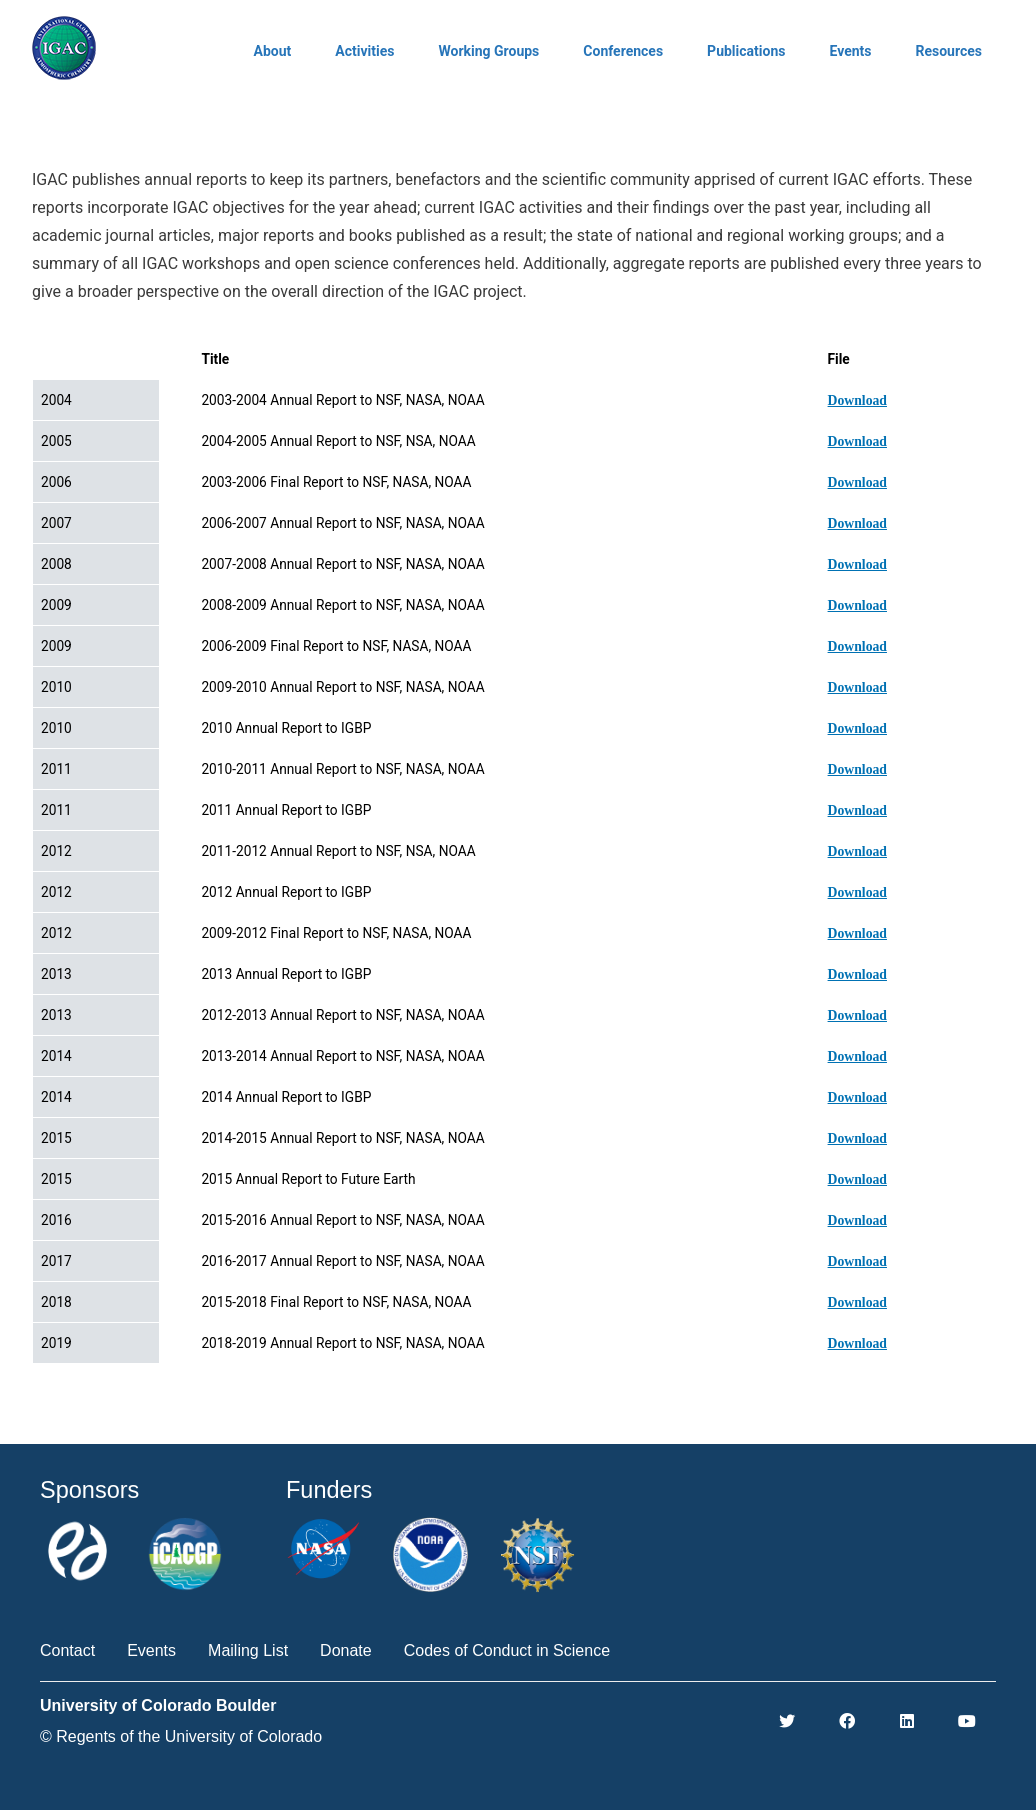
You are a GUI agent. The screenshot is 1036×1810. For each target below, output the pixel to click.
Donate (346, 1650)
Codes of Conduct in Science (507, 1650)
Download (857, 400)
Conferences (623, 51)
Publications (746, 51)
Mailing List (248, 1650)
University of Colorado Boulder (158, 1705)
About (273, 51)
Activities (364, 51)
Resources (948, 51)
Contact (67, 1650)
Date (64, 359)
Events (850, 51)
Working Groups (488, 51)
